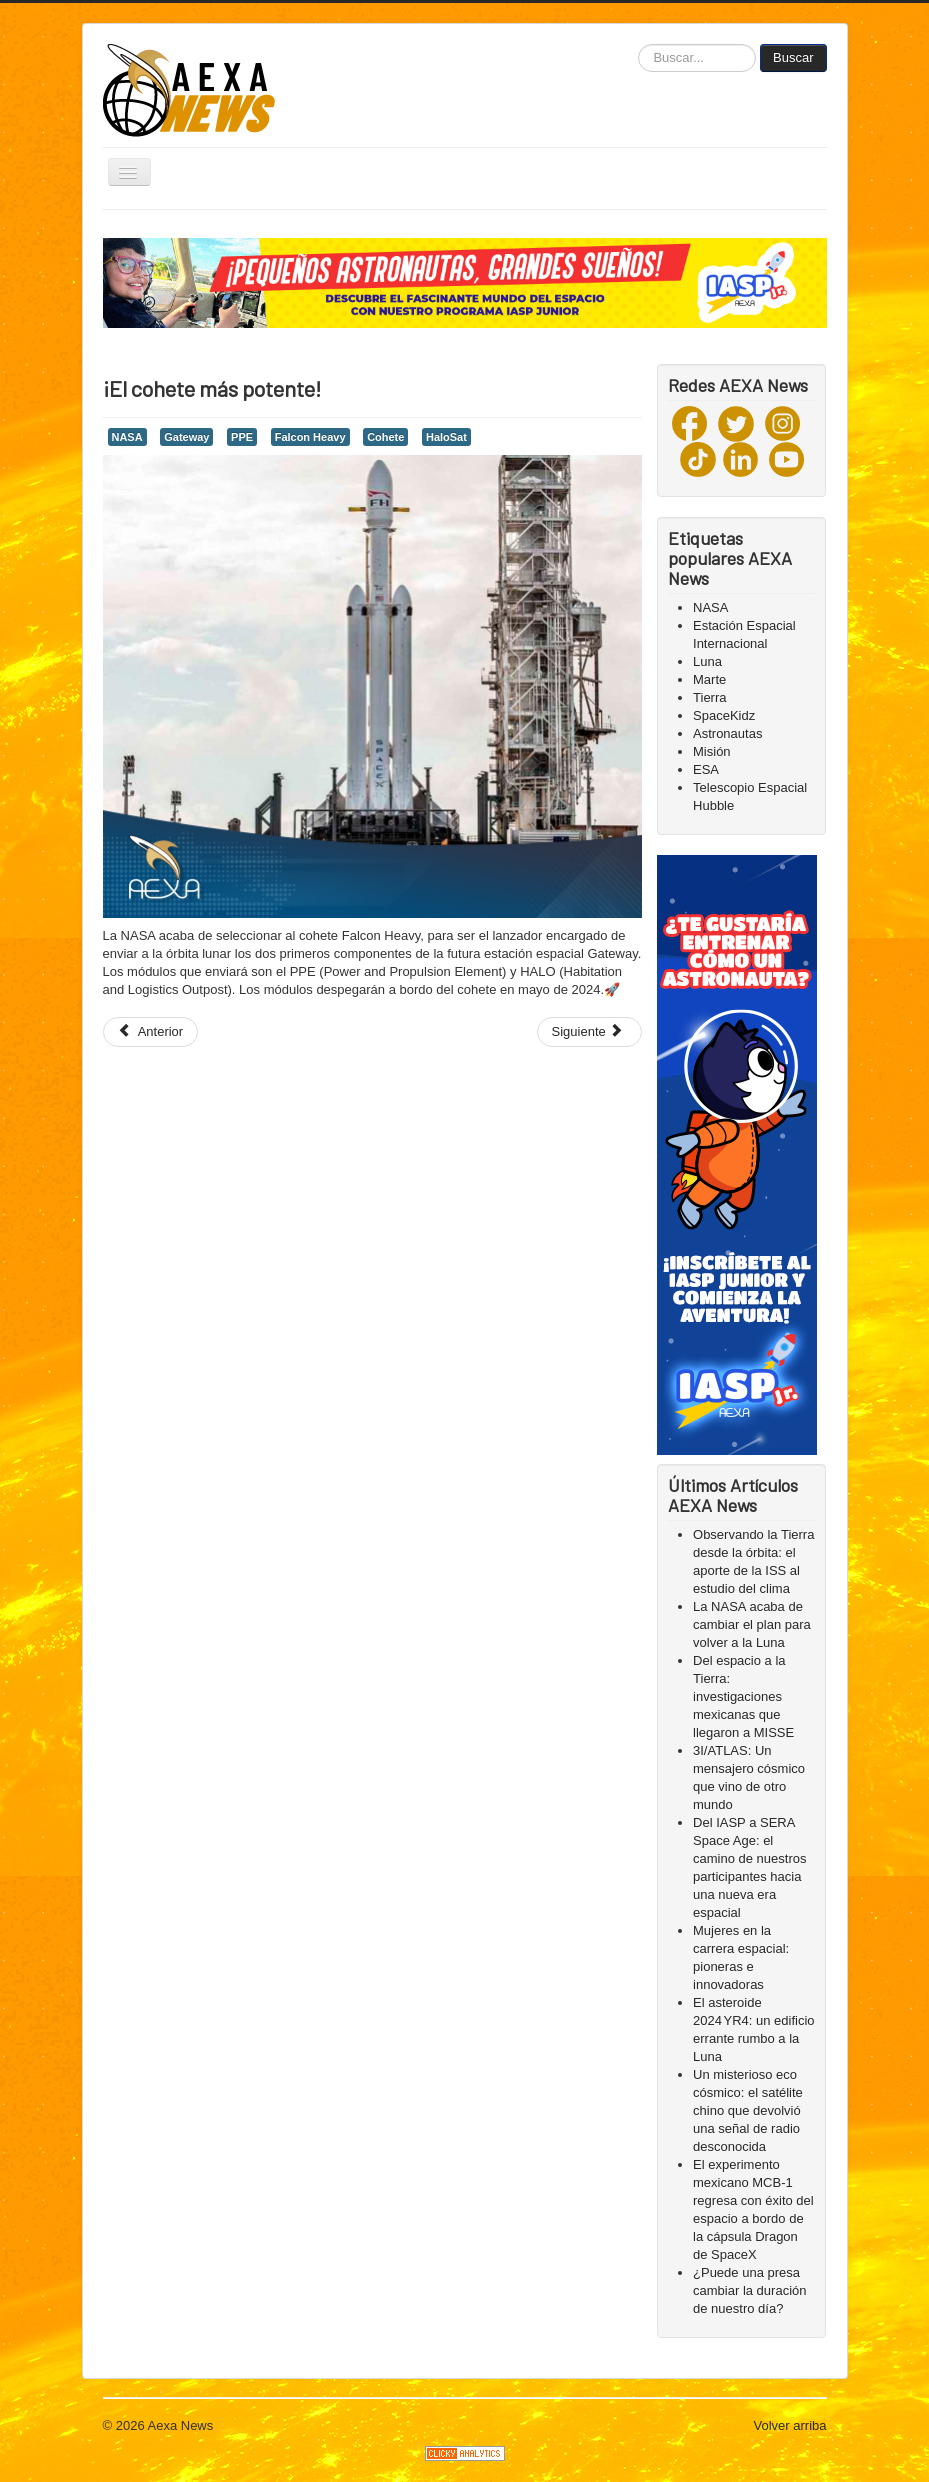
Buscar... (638, 44)
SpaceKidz (724, 715)
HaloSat (446, 437)
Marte (709, 679)
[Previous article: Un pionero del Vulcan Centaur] (151, 1032)
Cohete (385, 437)
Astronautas (727, 733)
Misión (712, 751)
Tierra (709, 697)
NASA (127, 437)
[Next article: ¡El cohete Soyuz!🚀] (589, 1032)
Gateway (186, 437)
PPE (242, 437)
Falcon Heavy (310, 437)
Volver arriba (790, 2425)
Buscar (793, 57)
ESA (706, 769)
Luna (707, 661)
